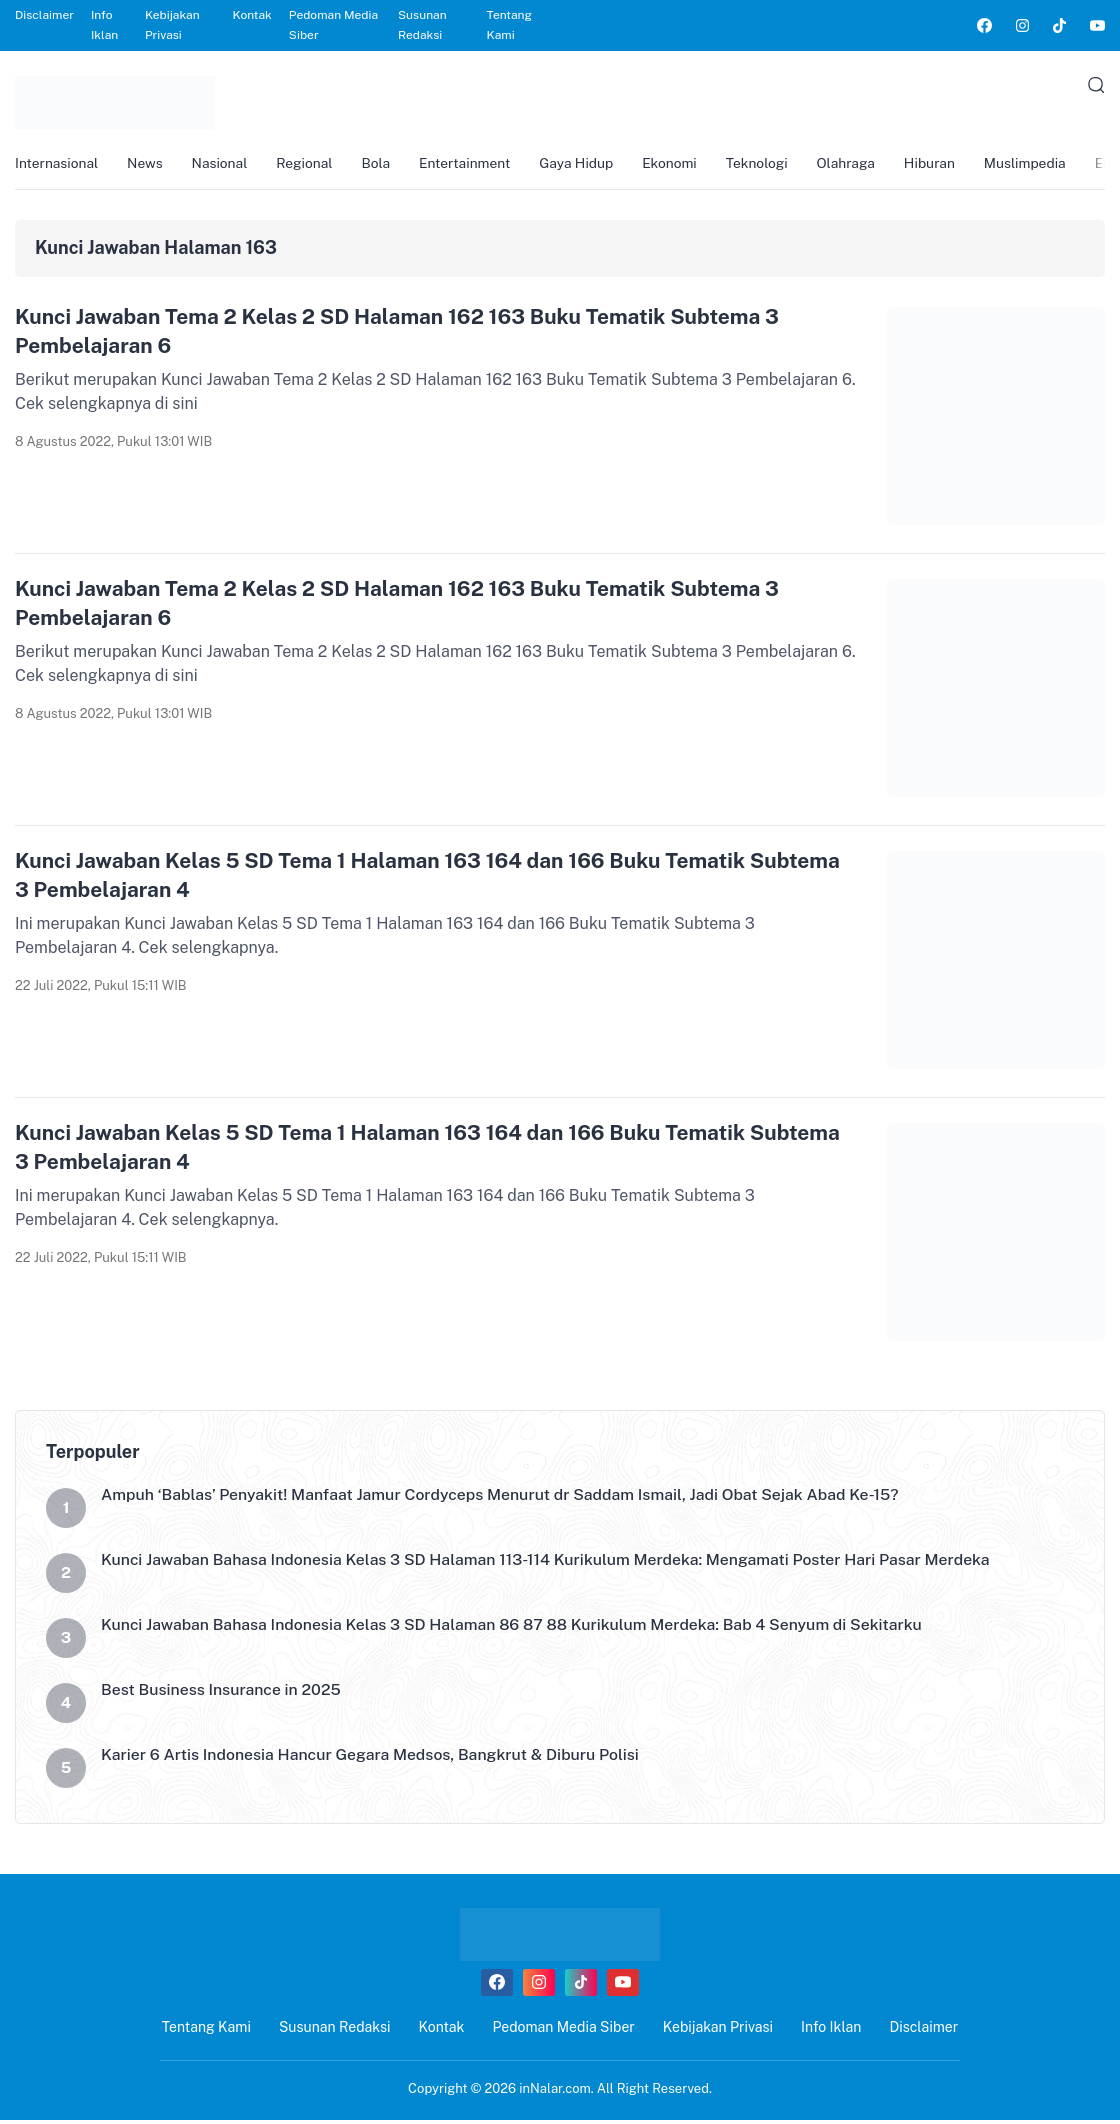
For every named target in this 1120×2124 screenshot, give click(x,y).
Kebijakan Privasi (172, 25)
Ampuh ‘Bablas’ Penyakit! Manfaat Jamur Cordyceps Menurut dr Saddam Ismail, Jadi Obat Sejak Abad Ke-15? (505, 1498)
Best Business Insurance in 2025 (222, 1693)
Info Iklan (104, 25)
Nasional (224, 164)
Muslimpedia (1048, 164)
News (148, 164)
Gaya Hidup (589, 164)
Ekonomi (685, 164)
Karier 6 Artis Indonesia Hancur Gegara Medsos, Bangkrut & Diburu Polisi (374, 1758)
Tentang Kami (509, 25)
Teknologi (774, 164)
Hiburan (951, 164)
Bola (384, 164)
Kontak (252, 15)
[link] (983, 25)
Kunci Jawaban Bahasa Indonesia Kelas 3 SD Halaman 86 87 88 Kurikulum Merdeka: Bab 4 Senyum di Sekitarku (517, 1628)
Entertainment (475, 164)
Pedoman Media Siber (333, 25)
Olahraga (865, 164)
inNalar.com (555, 2091)
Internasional (57, 164)
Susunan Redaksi (422, 25)
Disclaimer (44, 15)
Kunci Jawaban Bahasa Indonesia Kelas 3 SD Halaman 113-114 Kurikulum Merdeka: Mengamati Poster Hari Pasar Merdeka (552, 1563)
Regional (310, 164)
